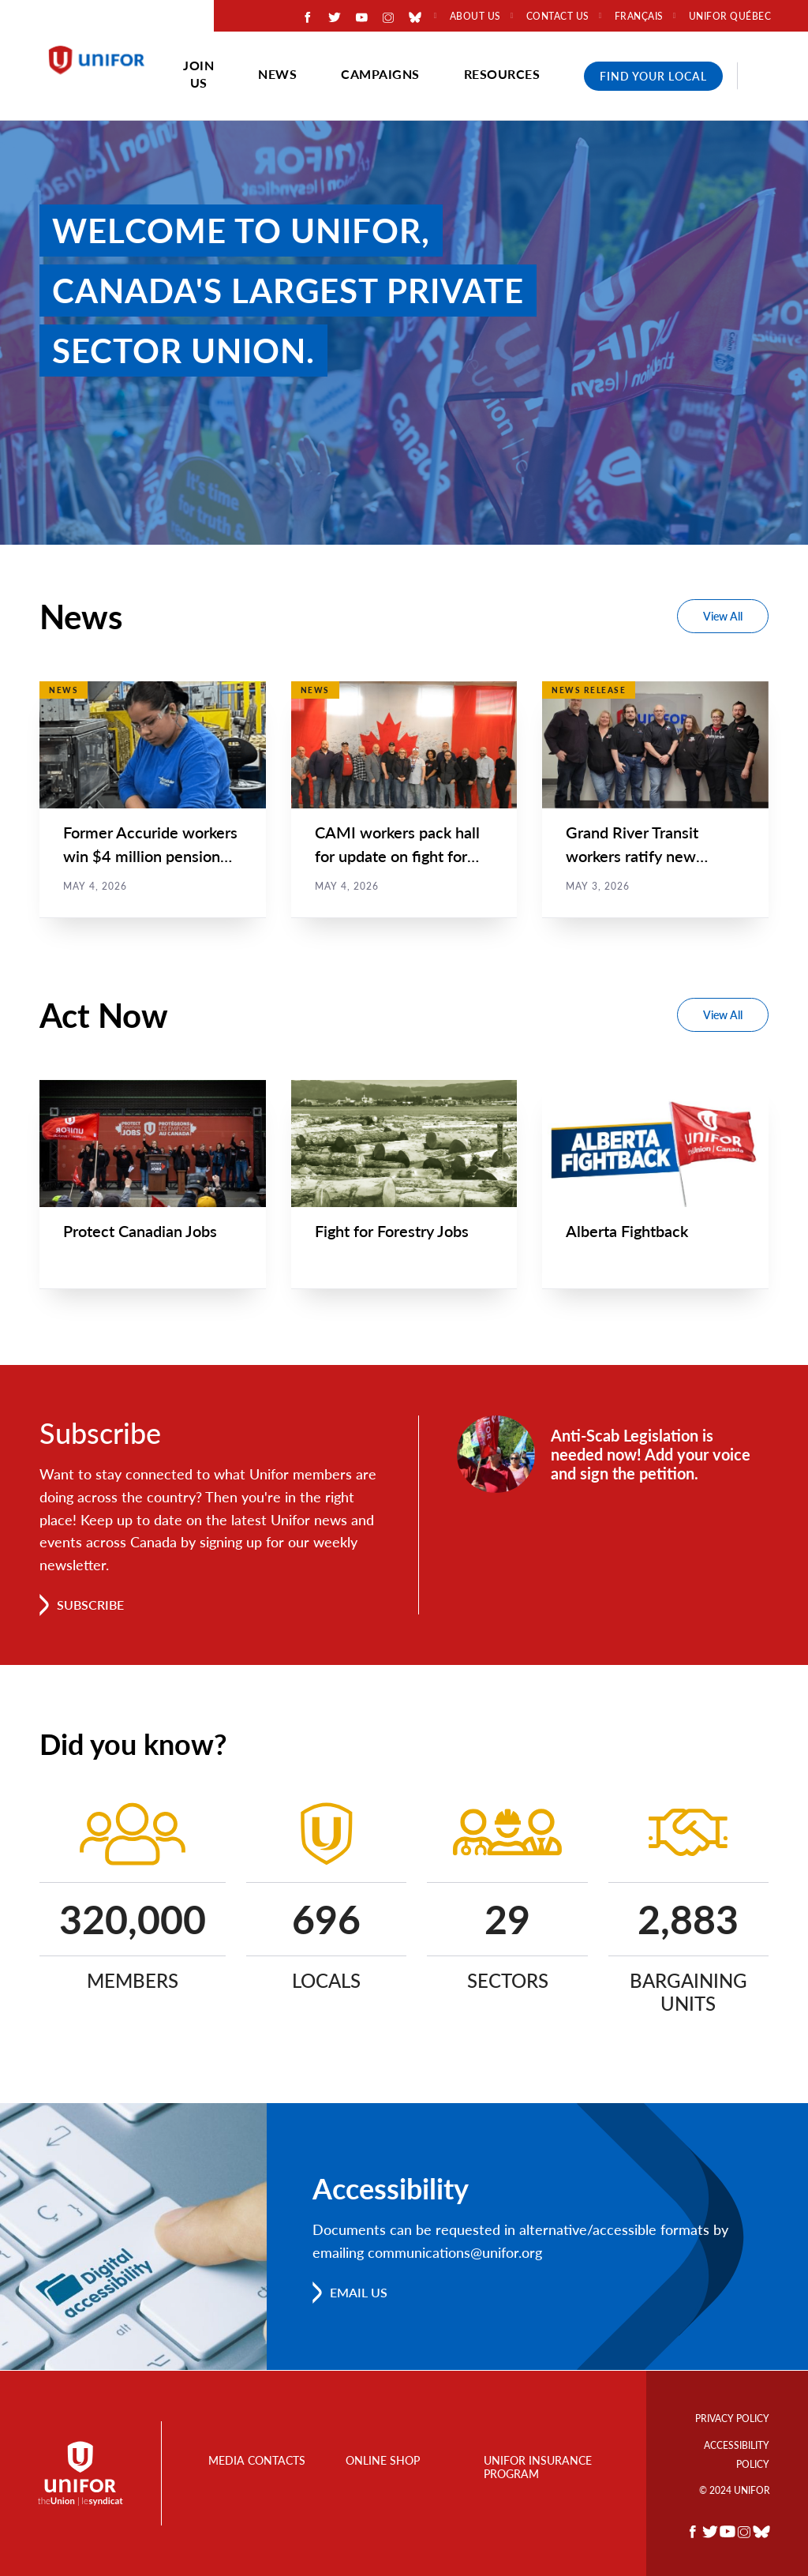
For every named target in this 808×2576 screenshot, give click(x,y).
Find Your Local (653, 76)
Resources (502, 73)
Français (639, 16)
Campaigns (380, 73)
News (277, 73)
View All (723, 616)
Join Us (198, 74)
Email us (358, 2292)
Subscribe (90, 1605)
